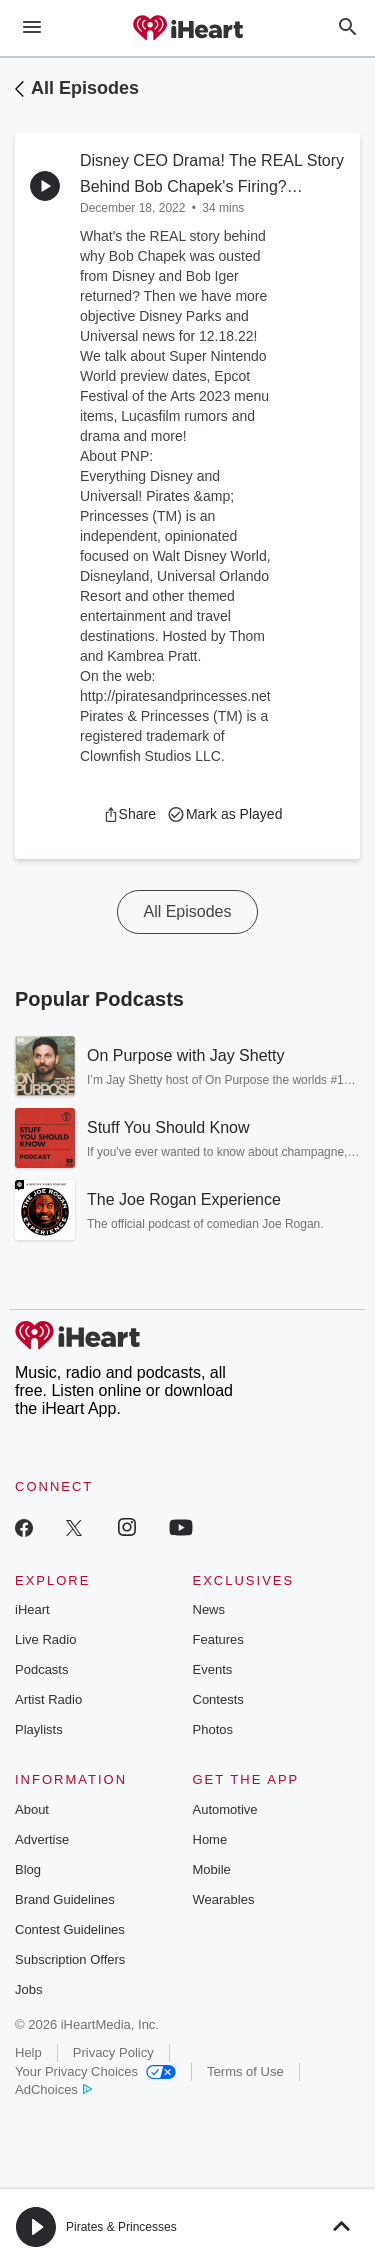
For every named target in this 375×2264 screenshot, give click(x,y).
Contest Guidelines (70, 1929)
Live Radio (45, 1639)
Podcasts (41, 1669)
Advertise (42, 1839)
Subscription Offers (70, 1959)
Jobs (28, 1989)
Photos (213, 1729)
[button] (129, 814)
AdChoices (53, 2089)
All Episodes (85, 88)
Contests (218, 1699)
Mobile (212, 1869)
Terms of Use (245, 2071)
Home (210, 1839)
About (32, 1809)
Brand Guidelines (65, 1899)
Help (28, 2052)
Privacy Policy (113, 2052)
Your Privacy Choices (95, 2071)
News (209, 1609)
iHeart (32, 1609)
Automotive (225, 1809)
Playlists (39, 1729)
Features (218, 1639)
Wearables (224, 1899)
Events (213, 1669)
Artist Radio (48, 1699)
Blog (28, 1869)
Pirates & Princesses (121, 2227)
